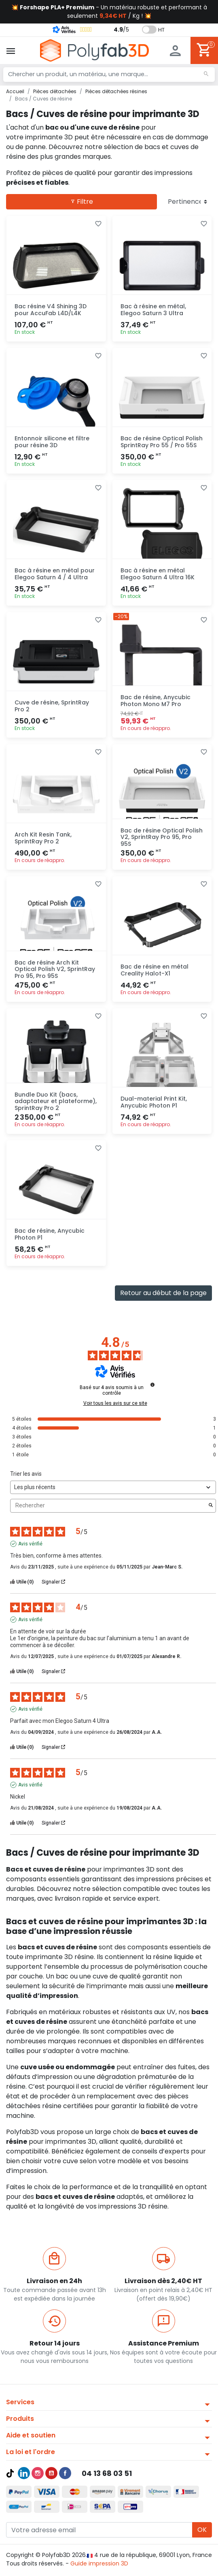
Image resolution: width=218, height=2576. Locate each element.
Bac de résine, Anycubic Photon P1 (50, 1234)
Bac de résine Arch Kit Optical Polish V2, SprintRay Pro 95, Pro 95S (55, 969)
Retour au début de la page (163, 1293)
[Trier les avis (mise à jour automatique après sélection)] (113, 1487)
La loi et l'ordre (30, 2451)
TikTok (10, 2473)
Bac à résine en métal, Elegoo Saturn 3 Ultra (153, 309)
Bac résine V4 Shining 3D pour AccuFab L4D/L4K (51, 309)
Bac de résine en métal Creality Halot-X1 (154, 970)
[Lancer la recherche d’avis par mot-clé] (210, 1506)
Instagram (38, 2473)
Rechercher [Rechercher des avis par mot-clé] (109, 1505)
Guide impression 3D (99, 2563)
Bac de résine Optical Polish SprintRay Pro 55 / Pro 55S (162, 441)
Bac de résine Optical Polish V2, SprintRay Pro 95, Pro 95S (162, 837)
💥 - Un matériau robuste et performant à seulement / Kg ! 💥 (109, 11)
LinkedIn (24, 2473)
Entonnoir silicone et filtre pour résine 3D (52, 441)
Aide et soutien (30, 2435)
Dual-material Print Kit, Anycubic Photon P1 (154, 1102)
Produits (20, 2418)
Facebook (65, 2473)
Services (20, 2402)
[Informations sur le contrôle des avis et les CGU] (152, 1384)
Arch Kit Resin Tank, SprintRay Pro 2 (43, 837)
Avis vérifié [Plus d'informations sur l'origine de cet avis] (30, 1544)
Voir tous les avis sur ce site (115, 1403)
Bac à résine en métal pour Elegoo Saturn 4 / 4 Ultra (55, 573)
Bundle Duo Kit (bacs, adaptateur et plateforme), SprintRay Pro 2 (56, 1101)
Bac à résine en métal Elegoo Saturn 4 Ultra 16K (158, 573)
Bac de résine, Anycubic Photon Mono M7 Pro (155, 700)
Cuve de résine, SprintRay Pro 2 (52, 705)
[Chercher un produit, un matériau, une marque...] (109, 74)
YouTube (51, 2473)
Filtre (81, 201)
